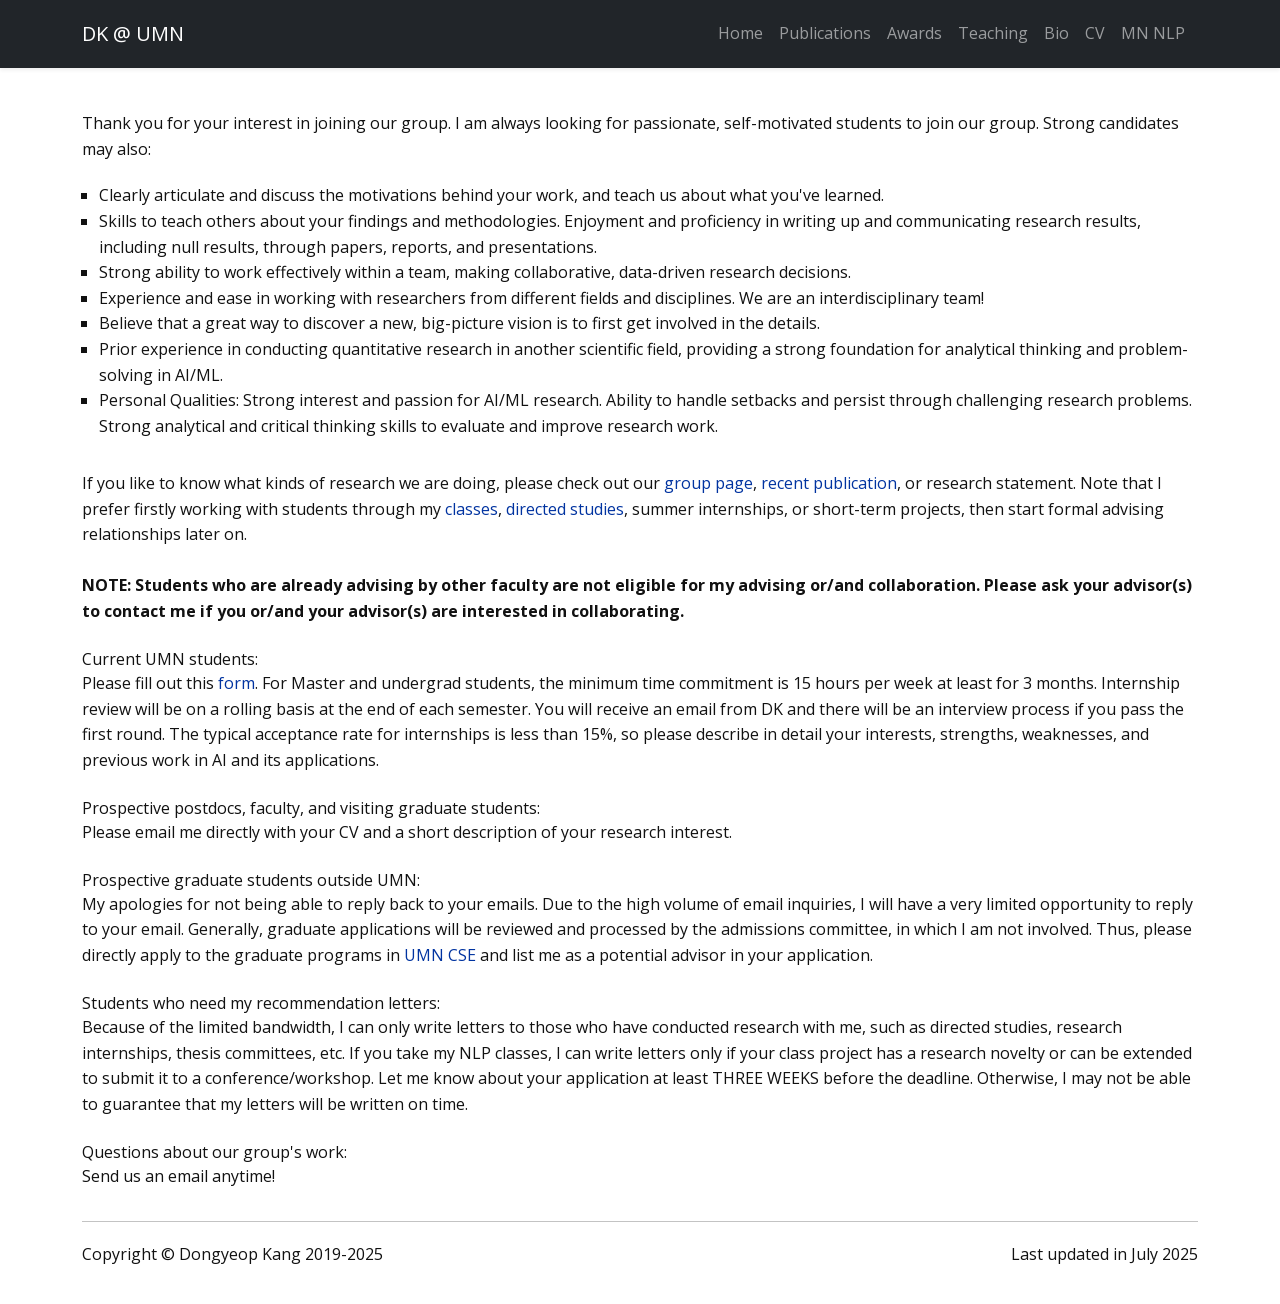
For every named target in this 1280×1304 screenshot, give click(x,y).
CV (1095, 33)
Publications (825, 33)
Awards (914, 33)
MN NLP (1153, 33)
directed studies (565, 509)
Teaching (993, 33)
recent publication (829, 483)
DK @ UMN (133, 33)
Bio (1056, 33)
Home (740, 33)
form (236, 683)
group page (708, 483)
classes (471, 509)
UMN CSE (440, 955)
